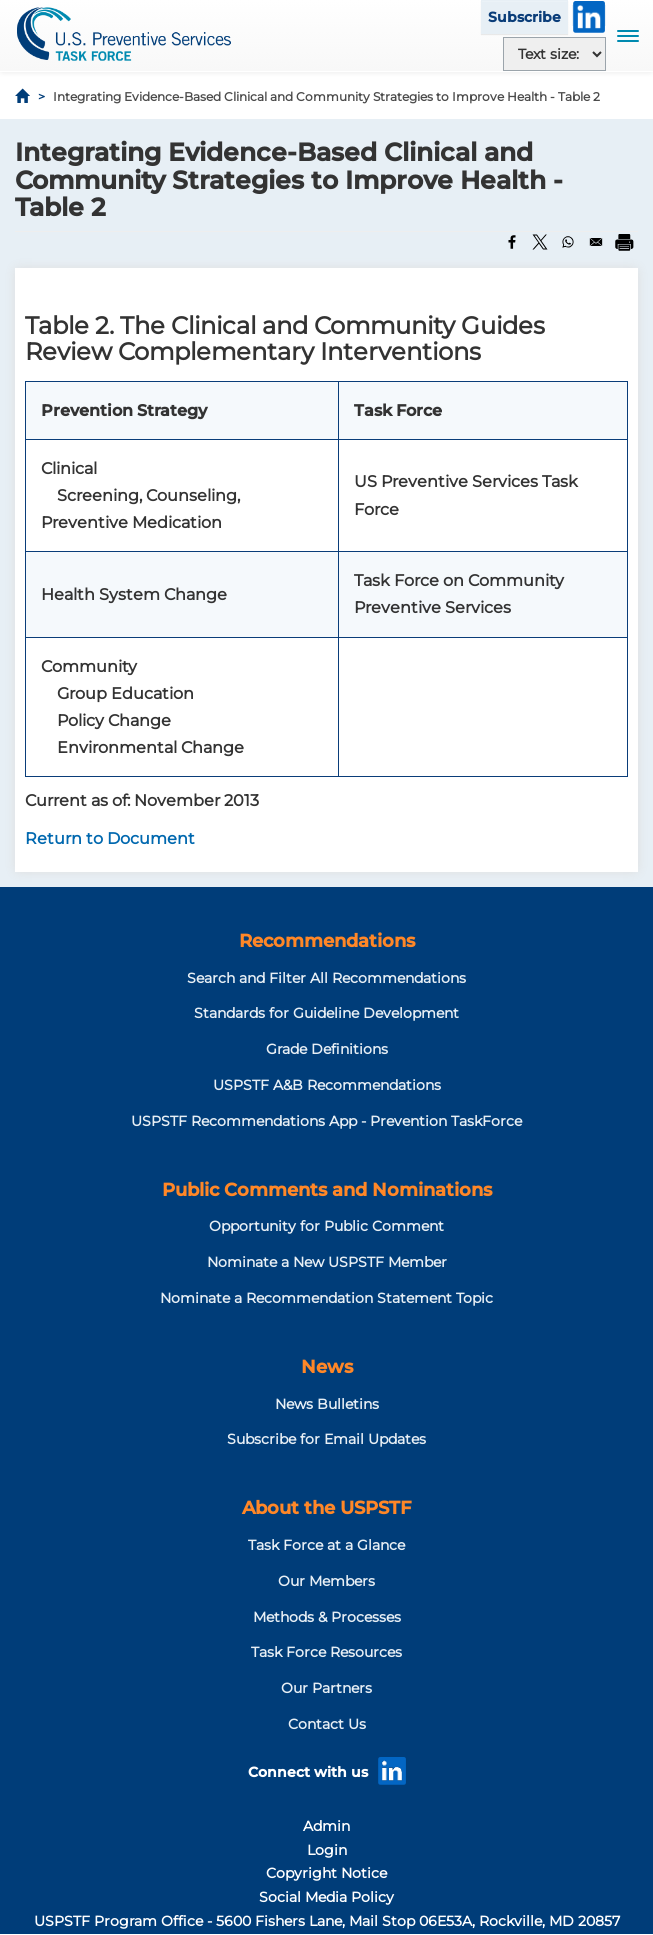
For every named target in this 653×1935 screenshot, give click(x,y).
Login (327, 1850)
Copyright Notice (326, 1873)
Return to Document (110, 838)
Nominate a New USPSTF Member (327, 1262)
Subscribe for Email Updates (326, 1439)
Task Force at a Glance (326, 1545)
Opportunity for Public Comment (326, 1226)
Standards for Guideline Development (326, 1013)
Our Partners (326, 1688)
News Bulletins (327, 1404)
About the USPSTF (326, 1508)
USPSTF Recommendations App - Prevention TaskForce (326, 1121)
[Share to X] (540, 242)
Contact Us (327, 1724)
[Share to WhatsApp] (568, 242)
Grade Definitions (327, 1049)
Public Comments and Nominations (327, 1190)
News (327, 1367)
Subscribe (524, 17)
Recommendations (327, 941)
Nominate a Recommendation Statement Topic (326, 1298)
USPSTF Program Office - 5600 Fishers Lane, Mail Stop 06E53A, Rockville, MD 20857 (327, 1921)
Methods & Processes (327, 1617)
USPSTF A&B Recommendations (327, 1085)
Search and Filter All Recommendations (326, 978)
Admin (326, 1826)
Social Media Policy (326, 1897)
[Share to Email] (596, 242)
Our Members (326, 1581)
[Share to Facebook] (512, 242)
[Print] (624, 242)
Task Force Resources (326, 1652)
